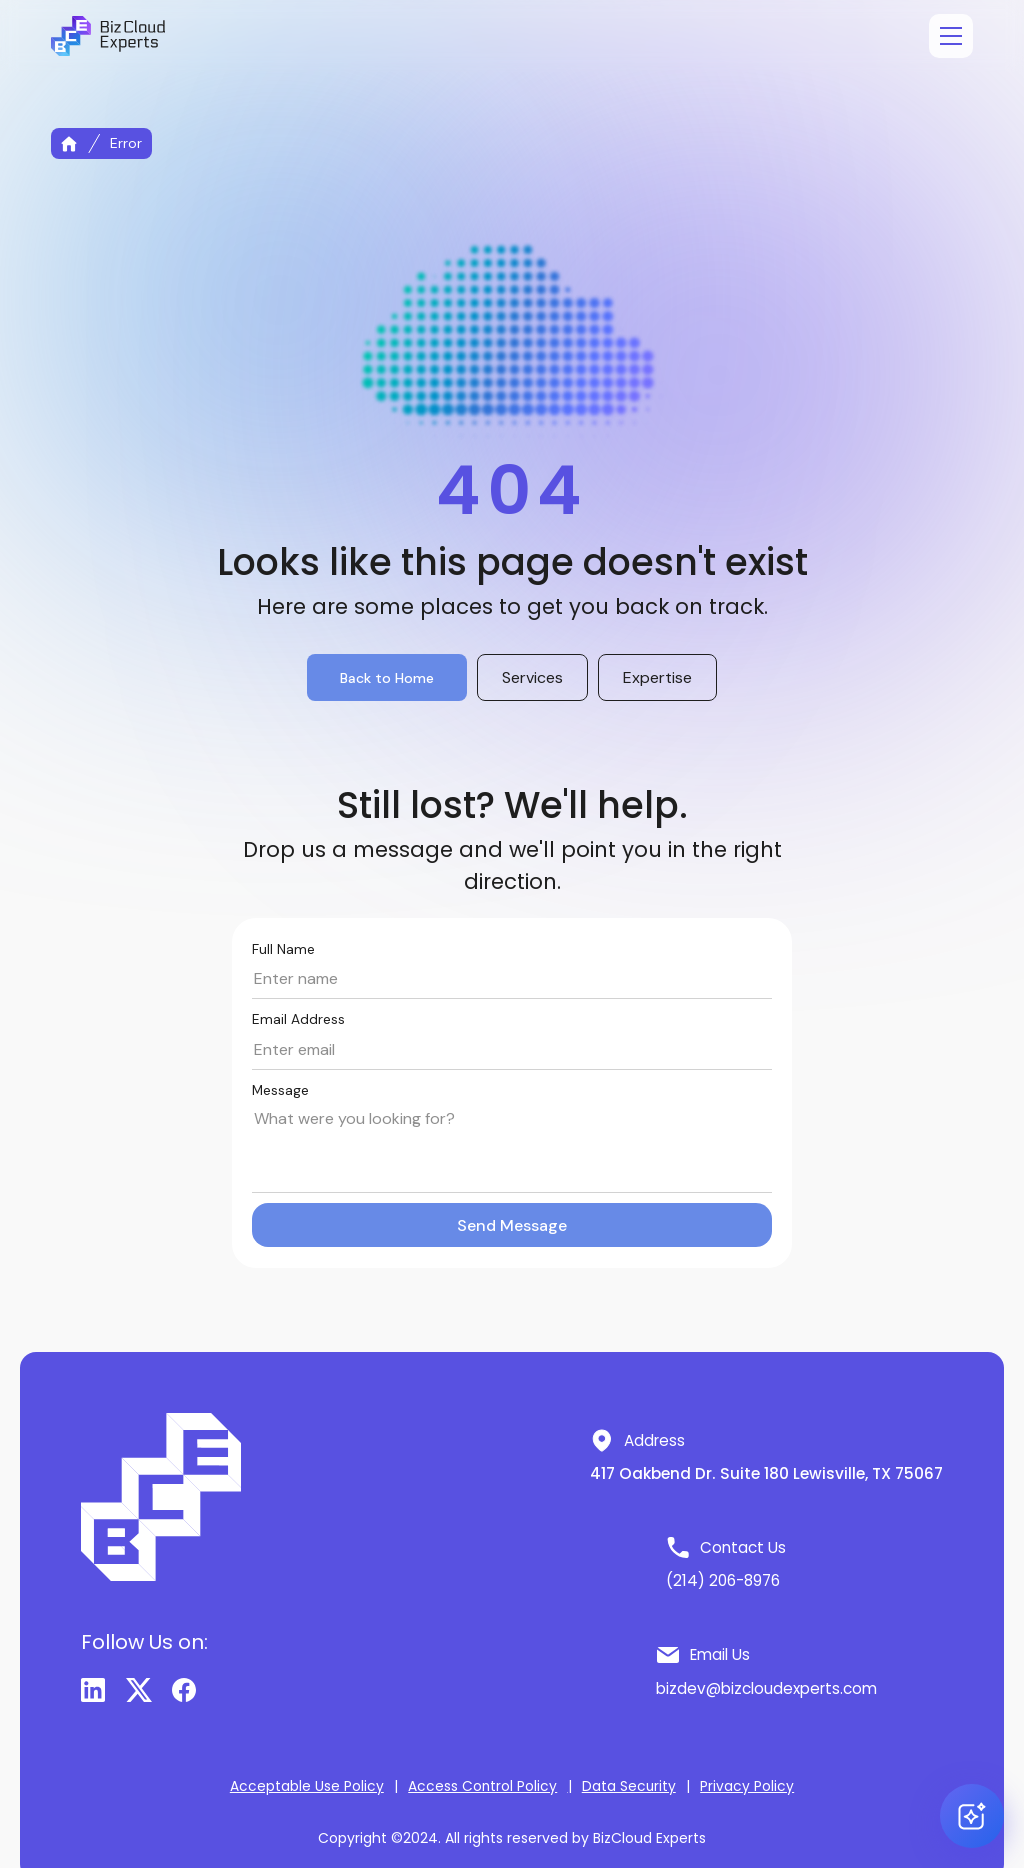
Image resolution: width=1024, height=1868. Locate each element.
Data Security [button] (629, 1786)
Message (280, 1090)
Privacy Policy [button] (747, 1786)
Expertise (657, 677)
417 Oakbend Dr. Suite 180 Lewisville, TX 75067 (766, 1473)
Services (532, 677)
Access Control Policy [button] (482, 1786)
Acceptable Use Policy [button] (307, 1786)
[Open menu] (951, 36)
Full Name (283, 949)
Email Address (298, 1019)
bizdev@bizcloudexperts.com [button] (766, 1688)
